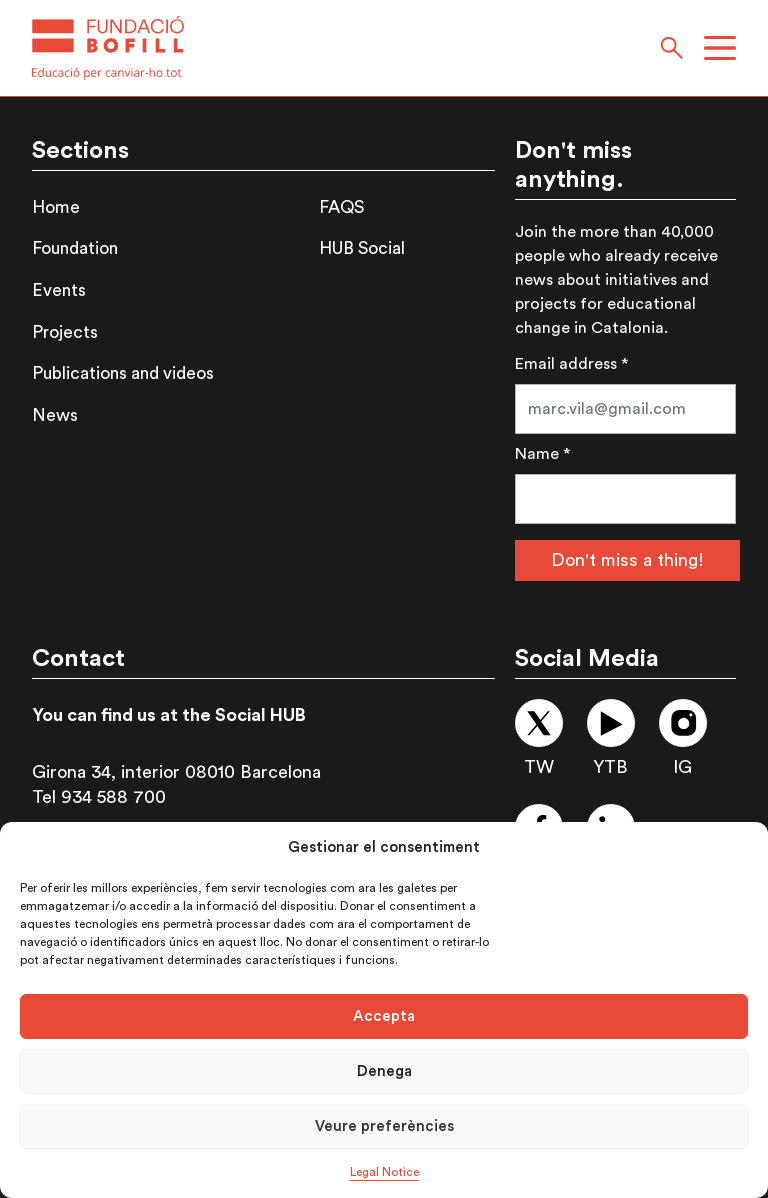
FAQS (341, 207)
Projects (65, 332)
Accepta (384, 1016)
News (55, 415)
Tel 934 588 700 (99, 797)
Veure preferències (384, 1126)
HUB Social (362, 248)
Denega (384, 1071)
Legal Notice (384, 1172)
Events (59, 290)
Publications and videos (123, 373)
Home (56, 207)
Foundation (75, 248)
